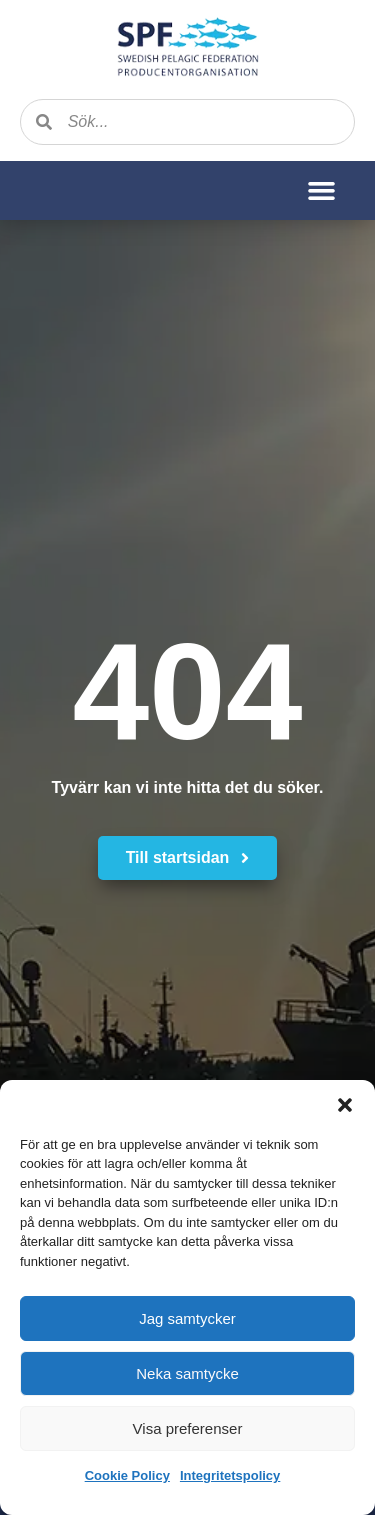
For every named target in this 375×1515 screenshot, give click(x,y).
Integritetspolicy (230, 1475)
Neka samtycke (187, 1373)
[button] (345, 1105)
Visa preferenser (188, 1428)
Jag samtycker (187, 1318)
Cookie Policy (127, 1475)
